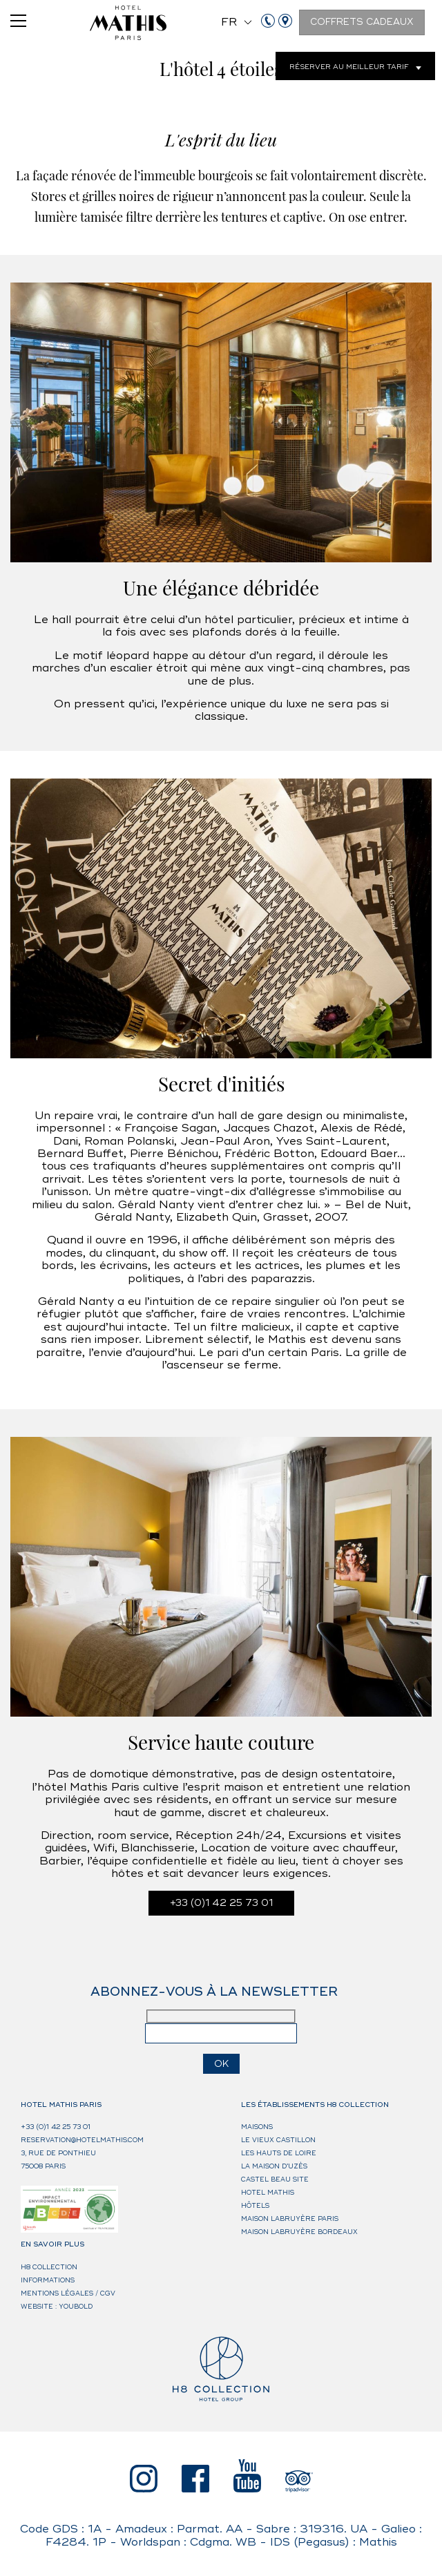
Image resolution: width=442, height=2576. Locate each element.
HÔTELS (255, 2206)
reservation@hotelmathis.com (82, 2140)
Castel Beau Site (275, 2180)
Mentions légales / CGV (68, 2294)
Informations (48, 2280)
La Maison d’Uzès (274, 2166)
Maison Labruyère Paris (289, 2219)
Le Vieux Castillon (278, 2140)
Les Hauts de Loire (278, 2153)
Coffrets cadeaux (362, 22)
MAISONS (257, 2127)
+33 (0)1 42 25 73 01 (221, 1903)
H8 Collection (49, 2267)
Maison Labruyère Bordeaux (299, 2232)
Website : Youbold (57, 2307)
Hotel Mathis (267, 2193)
